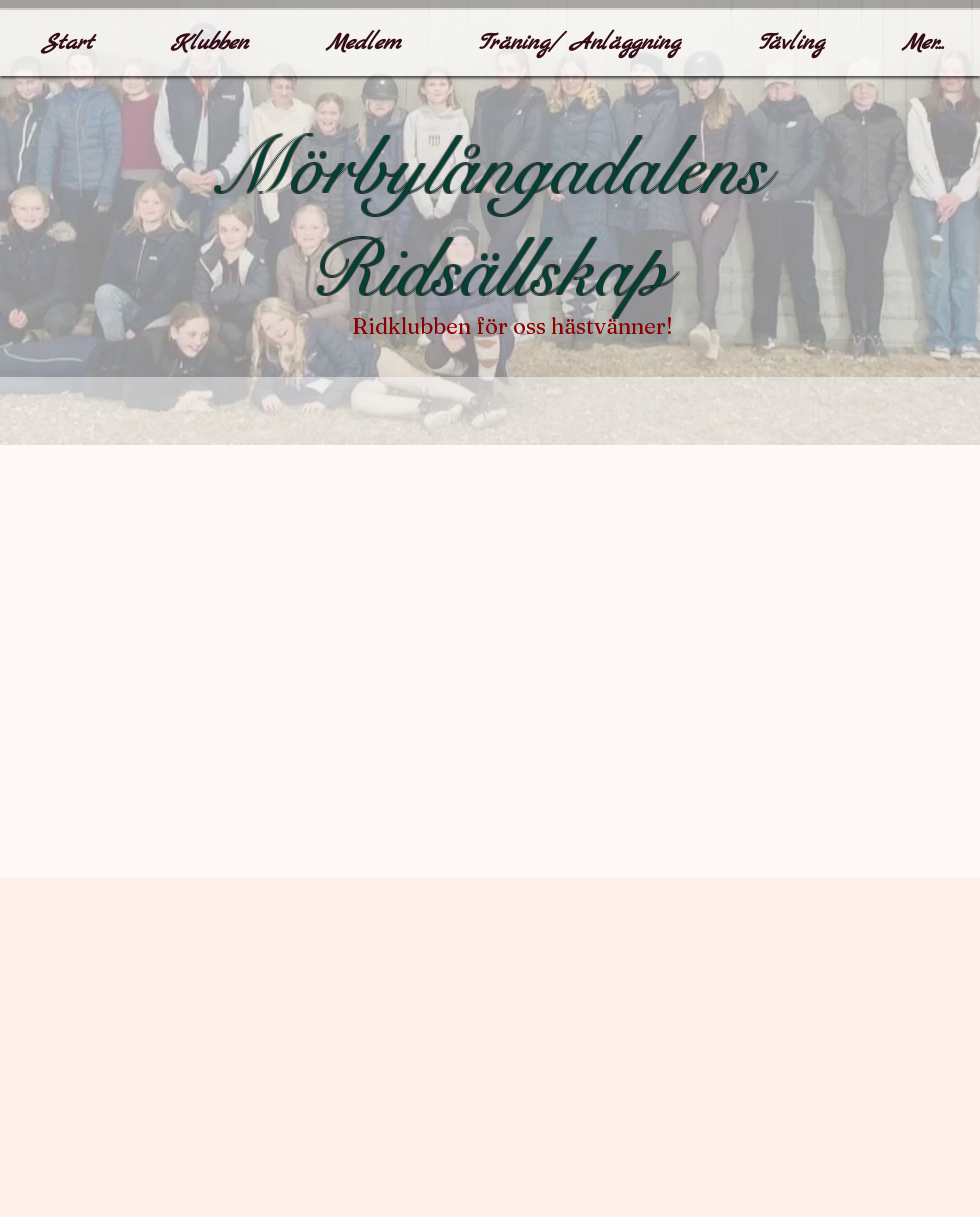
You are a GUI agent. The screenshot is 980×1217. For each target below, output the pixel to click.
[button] (209, 43)
